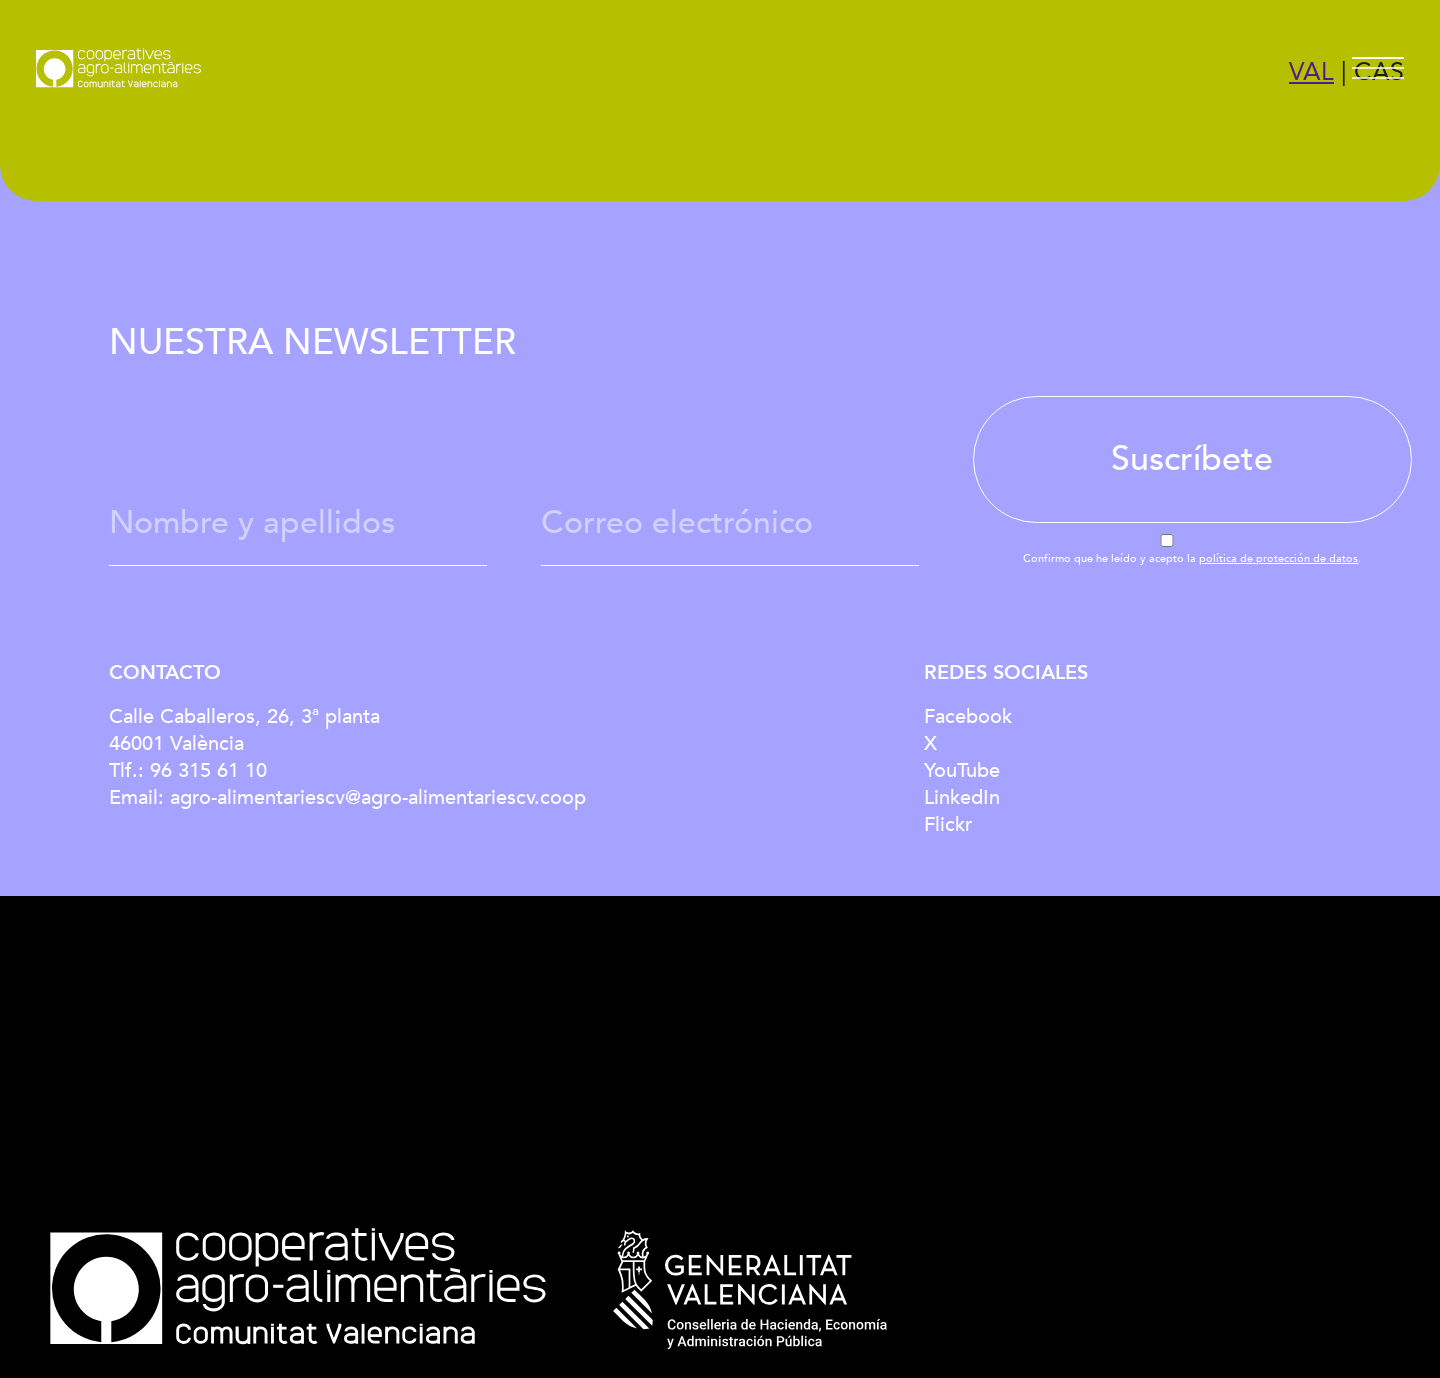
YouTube (962, 770)
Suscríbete (1192, 459)
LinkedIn (962, 797)
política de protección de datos (1278, 558)
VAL (1311, 72)
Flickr (948, 824)
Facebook (968, 716)
